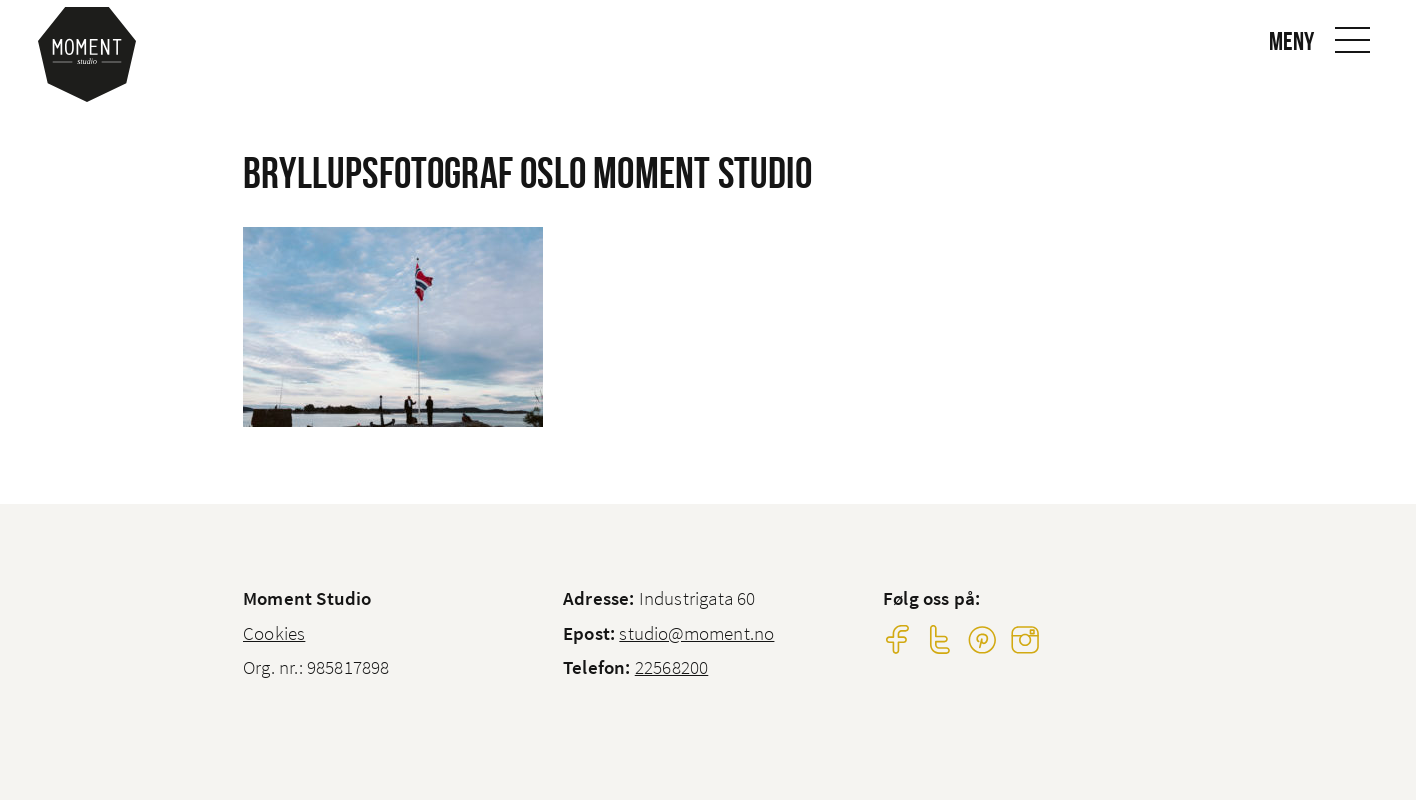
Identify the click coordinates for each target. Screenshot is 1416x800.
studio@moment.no (696, 633)
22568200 (672, 667)
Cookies (274, 633)
